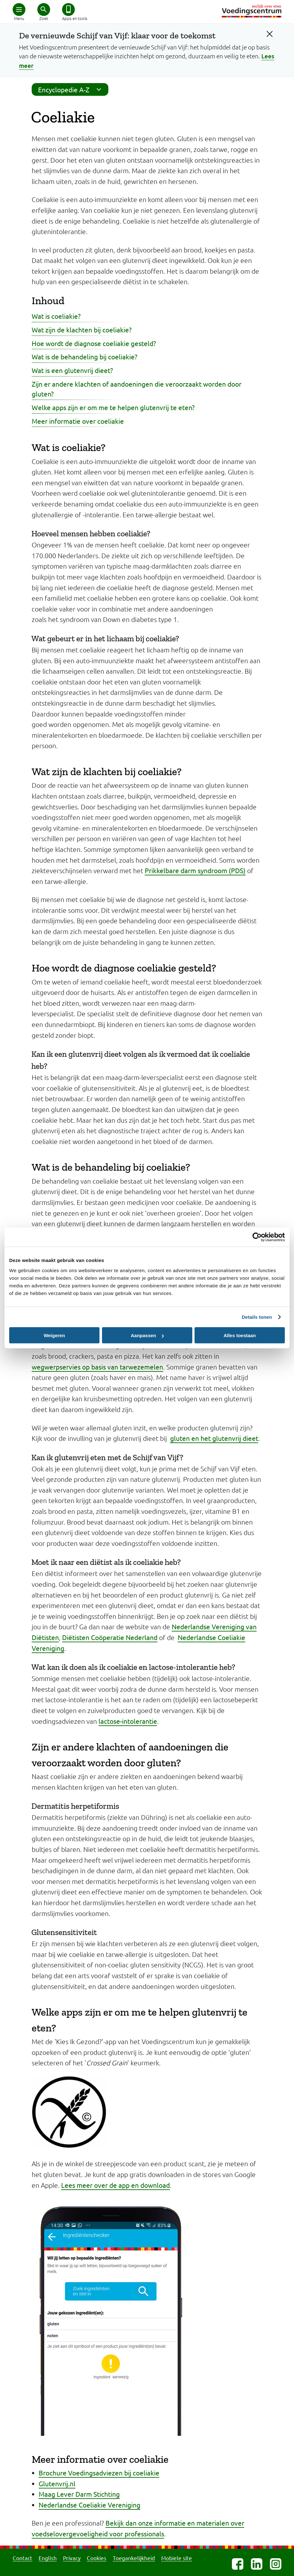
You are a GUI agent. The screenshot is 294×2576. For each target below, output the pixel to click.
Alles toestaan (240, 1335)
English (48, 2557)
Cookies (96, 2557)
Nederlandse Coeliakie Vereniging (89, 2505)
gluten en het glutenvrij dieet (214, 1438)
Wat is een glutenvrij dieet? (72, 370)
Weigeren (54, 1335)
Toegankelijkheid (134, 2557)
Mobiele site (176, 2557)
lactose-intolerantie (128, 1721)
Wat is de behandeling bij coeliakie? (84, 356)
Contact (22, 2557)
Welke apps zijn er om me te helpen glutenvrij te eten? (113, 407)
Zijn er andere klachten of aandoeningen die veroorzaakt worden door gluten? (136, 389)
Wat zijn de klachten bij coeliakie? (81, 329)
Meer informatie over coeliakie (78, 421)
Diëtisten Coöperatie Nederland (109, 1637)
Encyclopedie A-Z (71, 89)
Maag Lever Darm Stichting (79, 2494)
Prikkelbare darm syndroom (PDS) (195, 870)
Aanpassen (147, 1335)
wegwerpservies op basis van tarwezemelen (97, 1367)
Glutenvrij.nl (57, 2483)
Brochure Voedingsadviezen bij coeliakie (99, 2472)
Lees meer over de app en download (115, 2185)
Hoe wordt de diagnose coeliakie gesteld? (94, 343)
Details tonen (257, 1317)
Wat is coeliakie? (56, 316)
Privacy (71, 2557)
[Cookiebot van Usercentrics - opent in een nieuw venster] (257, 1237)
